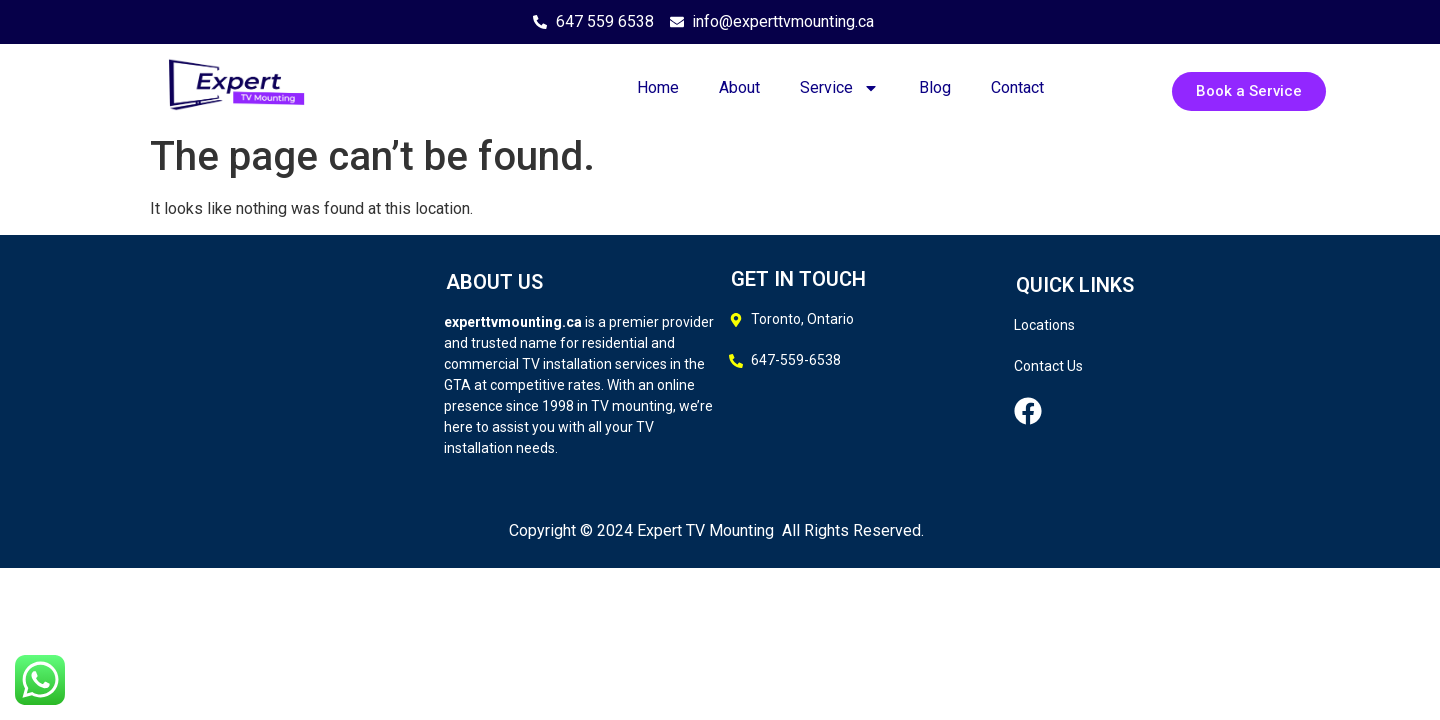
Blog (935, 87)
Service (839, 88)
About (739, 87)
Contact (1017, 87)
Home (658, 87)
